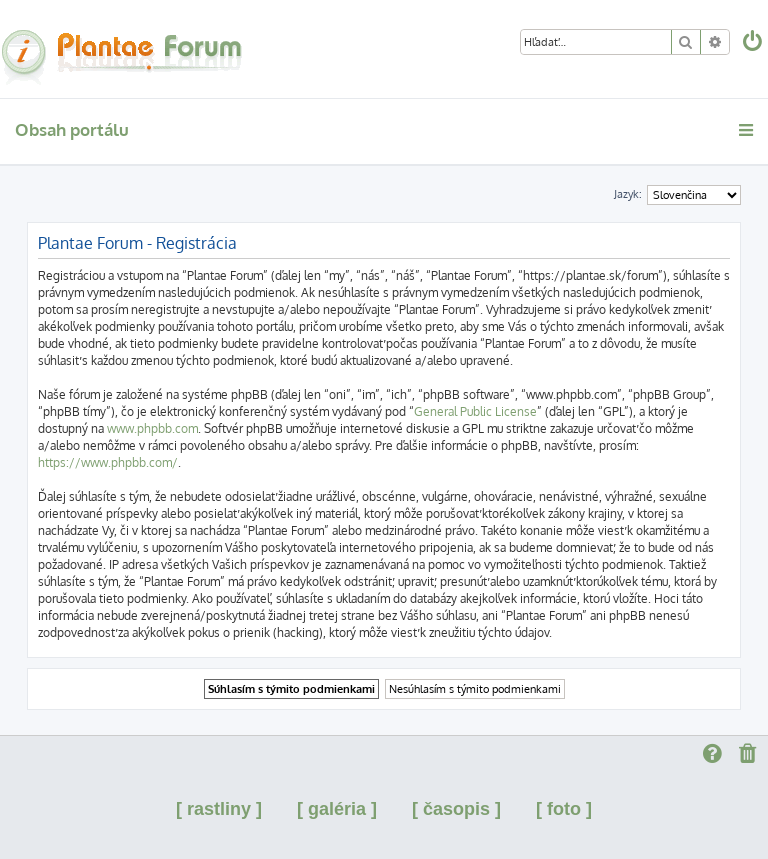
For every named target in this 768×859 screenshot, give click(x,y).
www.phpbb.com (152, 428)
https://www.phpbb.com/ (108, 462)
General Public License (475, 411)
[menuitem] (754, 43)
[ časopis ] (456, 809)
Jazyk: (628, 194)
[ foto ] (564, 809)
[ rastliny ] (219, 809)
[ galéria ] (337, 809)
